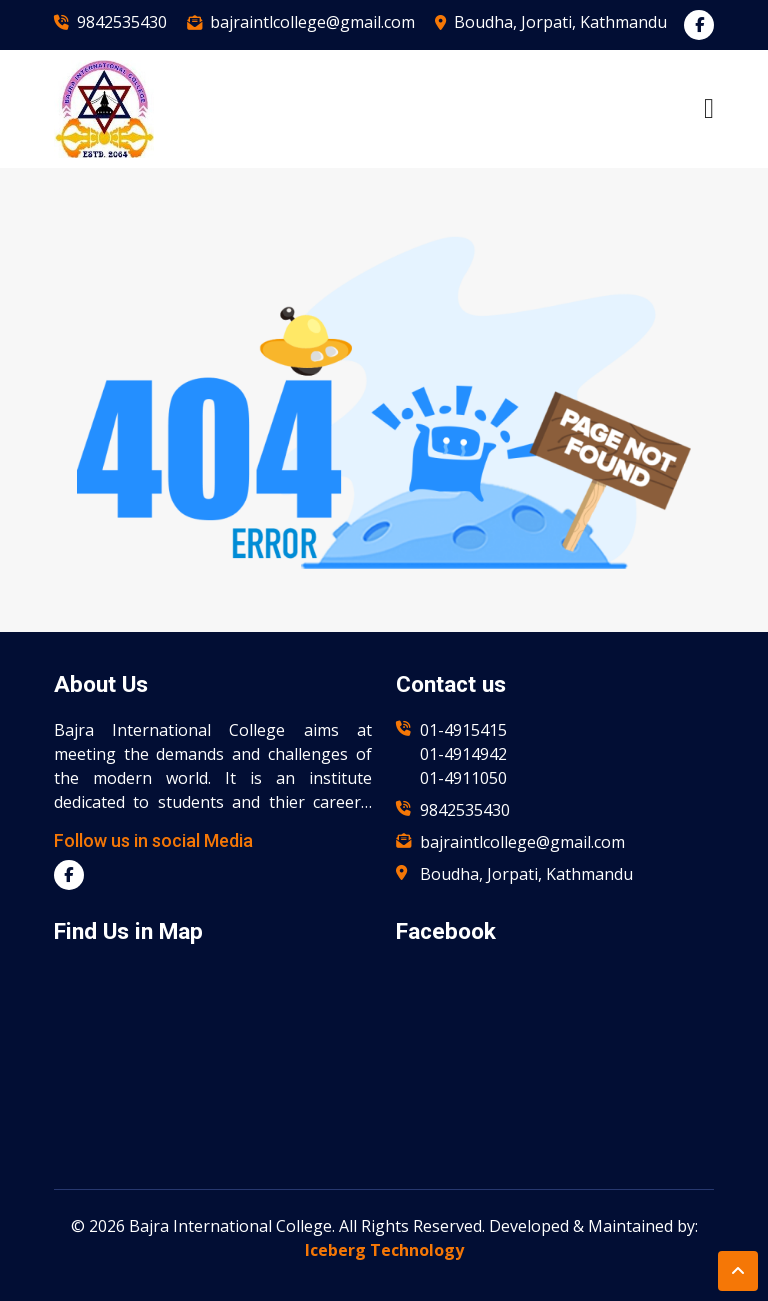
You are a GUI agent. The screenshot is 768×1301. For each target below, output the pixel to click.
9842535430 (122, 22)
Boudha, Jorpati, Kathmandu (560, 22)
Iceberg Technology (384, 1250)
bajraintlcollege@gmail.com (312, 22)
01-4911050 (463, 778)
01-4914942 (463, 754)
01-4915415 (463, 730)
